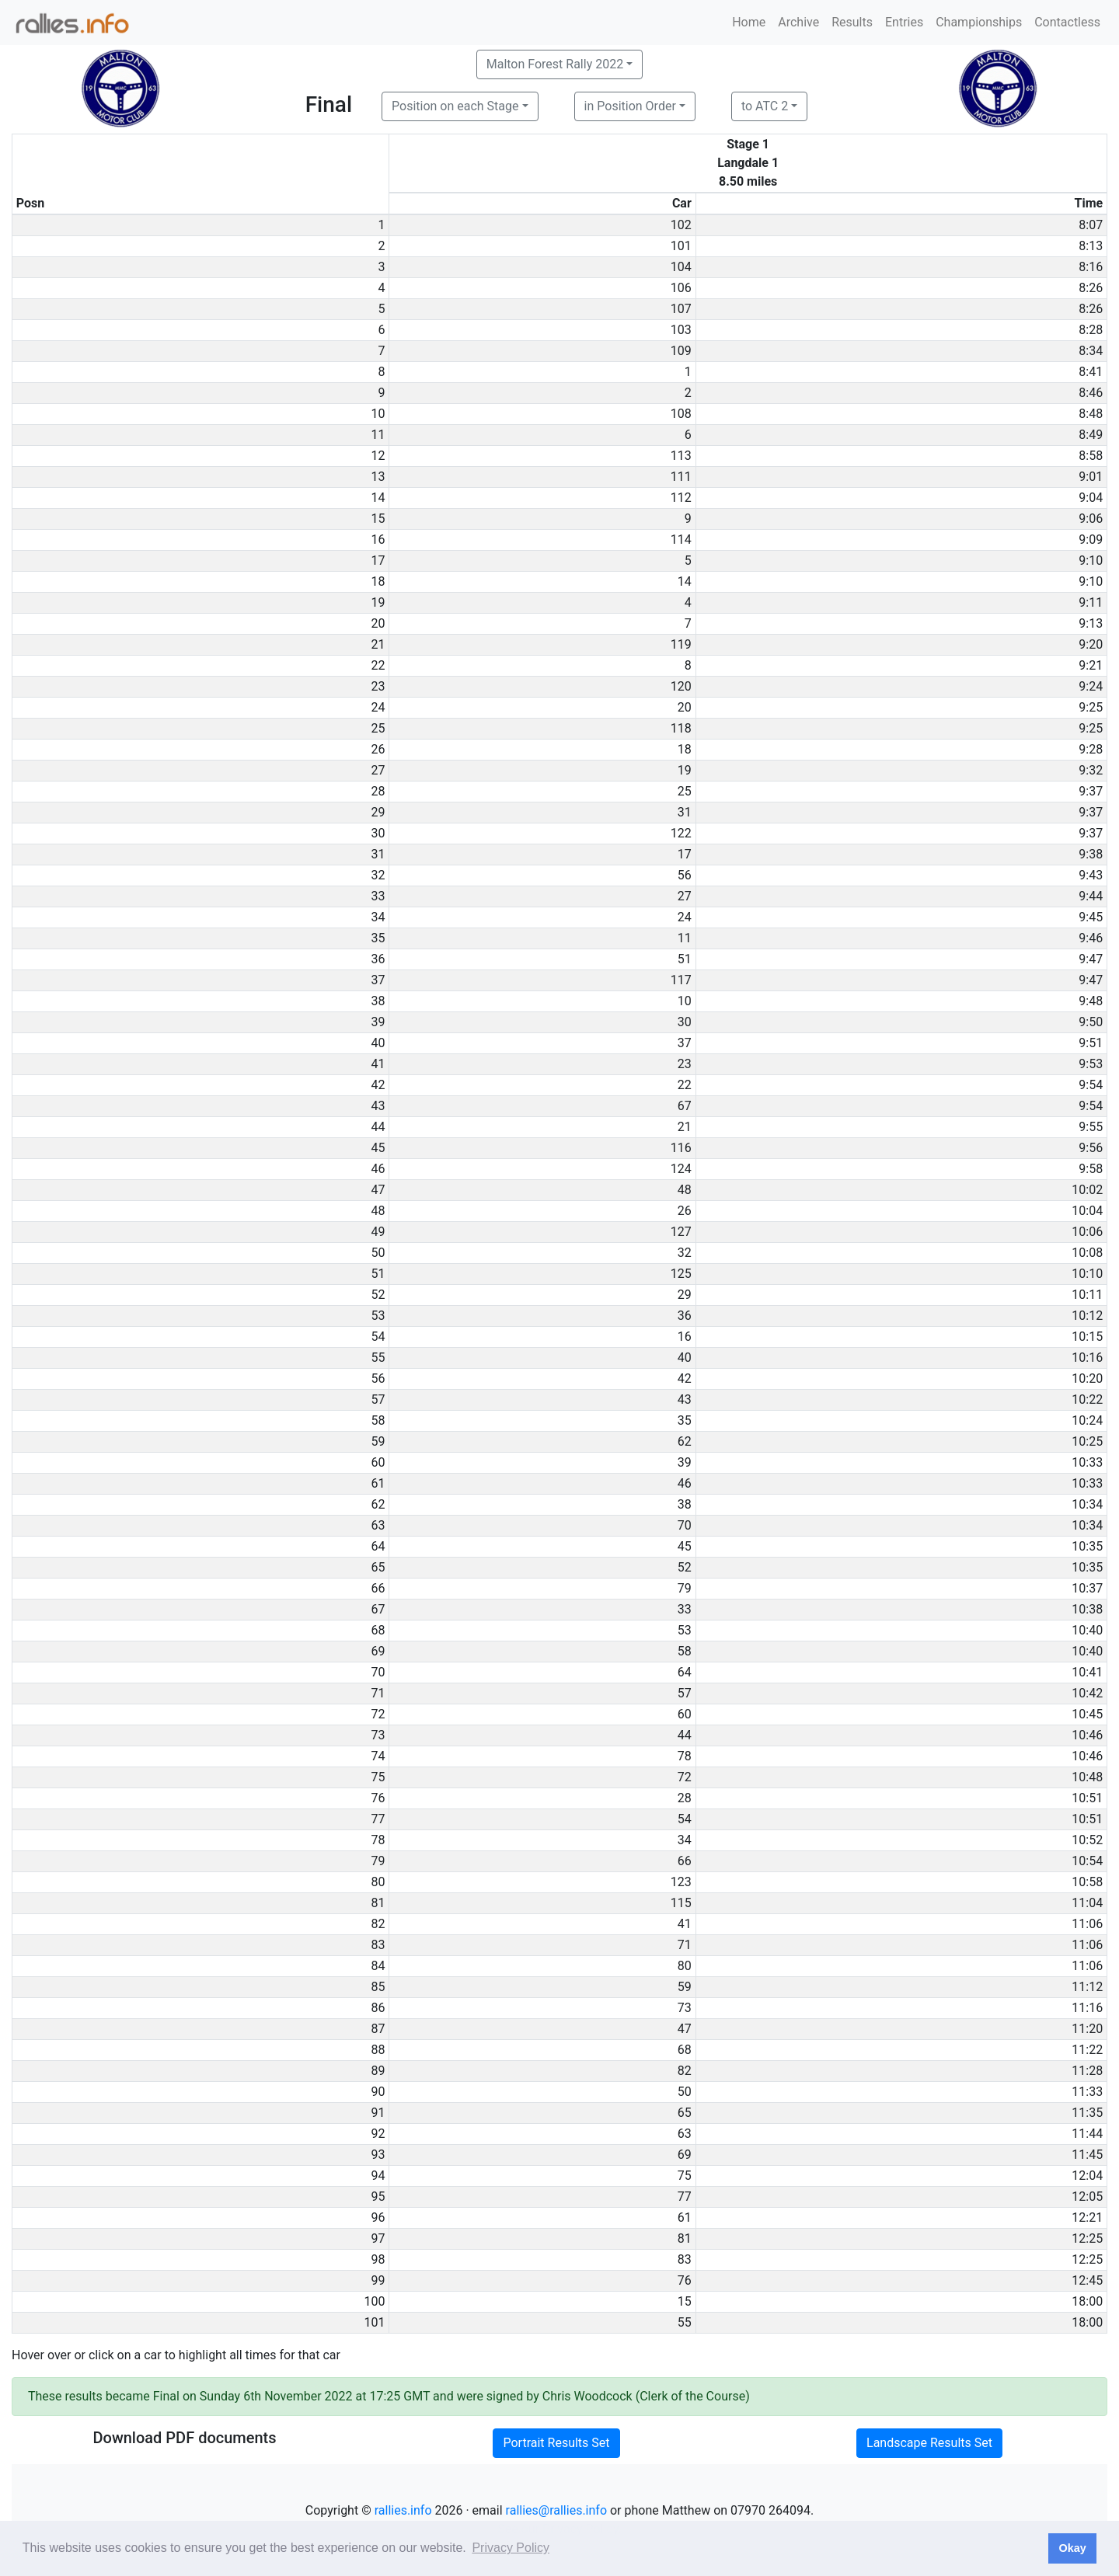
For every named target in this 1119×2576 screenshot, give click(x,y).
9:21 (1091, 665)
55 (685, 2322)
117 (681, 980)
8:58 (1091, 455)
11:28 (1087, 2070)
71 (685, 1944)
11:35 (1087, 2112)
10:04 (1087, 1210)
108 (681, 413)
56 (685, 875)
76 (685, 2280)
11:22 (1087, 2049)
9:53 (1091, 1064)
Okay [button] (1072, 2548)
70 (685, 1525)
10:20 (1087, 1378)
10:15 (1087, 1336)
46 (685, 1483)
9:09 (1091, 539)
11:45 (1087, 2154)
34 (685, 1840)
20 (685, 707)
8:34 (1091, 350)
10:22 (1087, 1399)
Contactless (1067, 22)
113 (681, 455)
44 (685, 1735)
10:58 (1087, 1882)
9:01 (1091, 476)
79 (685, 1588)
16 (685, 1336)
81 (685, 2238)
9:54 (1091, 1084)
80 (685, 1965)
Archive (798, 22)
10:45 (1087, 1714)
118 (681, 728)
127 (681, 1231)
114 (681, 539)
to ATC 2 (764, 106)
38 (685, 1504)
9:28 (1091, 749)
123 (681, 1882)
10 (685, 1001)
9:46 (1091, 938)
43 (685, 1399)
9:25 (1091, 707)
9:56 (1091, 1147)
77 (685, 2196)
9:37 (1091, 791)
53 (685, 1630)
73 (685, 2007)
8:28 (1091, 329)
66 (685, 1861)
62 (685, 1441)
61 (685, 2217)
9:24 (1091, 686)
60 (685, 1714)
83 (685, 2259)
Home (748, 22)
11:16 (1087, 2007)
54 (685, 1819)
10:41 (1087, 1672)
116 (681, 1147)
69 (685, 2154)
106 (681, 287)
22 (685, 1084)
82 (685, 2070)
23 (685, 1064)
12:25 (1087, 2238)
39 (685, 1462)
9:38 (1091, 854)
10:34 (1087, 1504)
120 (681, 686)
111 (681, 476)
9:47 (1091, 959)
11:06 (1087, 1923)
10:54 (1087, 1861)
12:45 (1087, 2280)
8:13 (1091, 245)
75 (685, 2175)
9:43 (1091, 875)
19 (685, 770)
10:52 (1087, 1840)
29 (685, 1294)
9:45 (1091, 917)
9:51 (1091, 1043)
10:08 (1087, 1252)
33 (685, 1609)
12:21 (1087, 2217)
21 (685, 1126)
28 (685, 1798)
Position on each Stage (455, 106)
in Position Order (630, 106)
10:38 (1087, 1609)
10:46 (1087, 1735)
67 (685, 1105)
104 (681, 266)
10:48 (1087, 1777)
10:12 (1087, 1315)
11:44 (1087, 2133)
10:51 (1087, 1798)
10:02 (1087, 1189)
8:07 (1091, 225)
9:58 (1091, 1168)
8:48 (1091, 413)
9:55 (1091, 1126)
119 (681, 644)
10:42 (1087, 1693)
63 (685, 2133)
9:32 (1091, 770)
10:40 (1087, 1630)
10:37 (1087, 1588)
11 (685, 938)
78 (685, 1756)
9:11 (1091, 602)
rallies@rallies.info (556, 2510)
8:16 (1091, 266)
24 (685, 917)
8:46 (1091, 392)
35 (685, 1420)
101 (681, 245)
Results (852, 22)
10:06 (1087, 1231)
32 (685, 1252)
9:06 (1091, 518)
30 (685, 1022)
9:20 (1091, 644)
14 (685, 581)
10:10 (1087, 1273)
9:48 (1091, 1001)
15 (685, 2301)
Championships (979, 22)
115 (681, 1902)
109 (681, 350)
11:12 (1087, 1986)
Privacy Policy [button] (510, 2547)
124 (681, 1168)
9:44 (1091, 896)
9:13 (1091, 623)
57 (685, 1693)
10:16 (1087, 1357)
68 (685, 2049)
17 (685, 854)
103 (681, 329)
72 (685, 1777)
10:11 (1087, 1294)
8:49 (1091, 434)
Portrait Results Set (556, 2442)
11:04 (1087, 1902)
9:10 (1091, 560)
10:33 (1087, 1462)
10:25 (1087, 1441)
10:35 (1087, 1546)
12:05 (1087, 2196)
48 (685, 1189)
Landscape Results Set (929, 2442)
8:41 (1091, 371)
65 (685, 2112)
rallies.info (403, 2510)
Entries (904, 22)
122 (681, 833)
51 (685, 959)
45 (685, 1546)
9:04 (1091, 497)
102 (681, 225)
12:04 (1087, 2175)
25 (685, 791)
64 (685, 1672)
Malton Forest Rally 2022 (554, 64)
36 (685, 1315)
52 (685, 1567)
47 (685, 2028)
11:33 (1087, 2091)
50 (685, 2091)
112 (681, 497)
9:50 (1091, 1022)
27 (685, 896)
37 (685, 1043)
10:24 (1087, 1420)
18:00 (1087, 2301)
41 (685, 1923)
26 (685, 1210)
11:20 (1087, 2028)
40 (685, 1357)
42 (685, 1378)
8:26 (1091, 287)
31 (685, 812)
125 (681, 1273)
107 (681, 308)
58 (685, 1651)
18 (685, 749)
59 (685, 1986)
